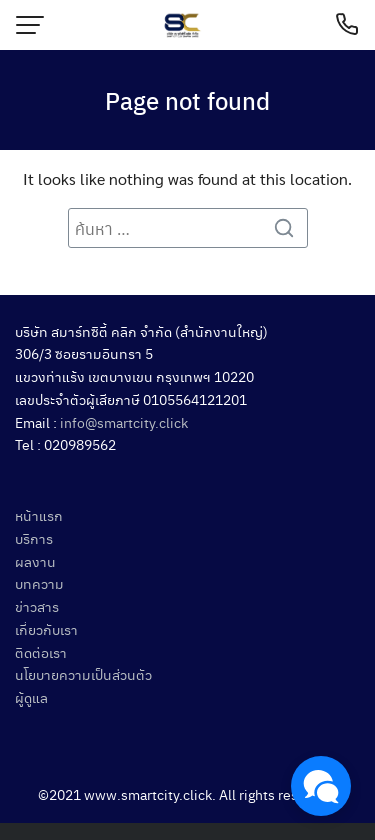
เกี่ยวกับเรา (46, 629)
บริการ (34, 538)
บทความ (39, 583)
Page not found (187, 100)
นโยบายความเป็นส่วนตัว (83, 674)
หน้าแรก (39, 515)
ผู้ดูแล (31, 697)
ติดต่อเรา (41, 652)
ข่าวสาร (37, 606)
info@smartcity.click (124, 422)
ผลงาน (35, 561)
